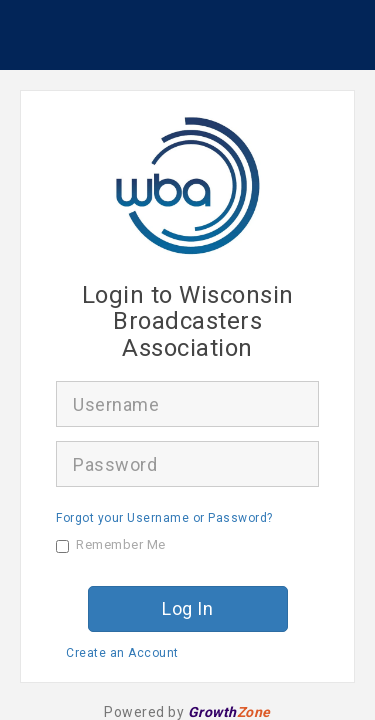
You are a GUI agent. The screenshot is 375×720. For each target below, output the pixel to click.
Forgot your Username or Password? (164, 518)
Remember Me (111, 545)
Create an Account (122, 653)
